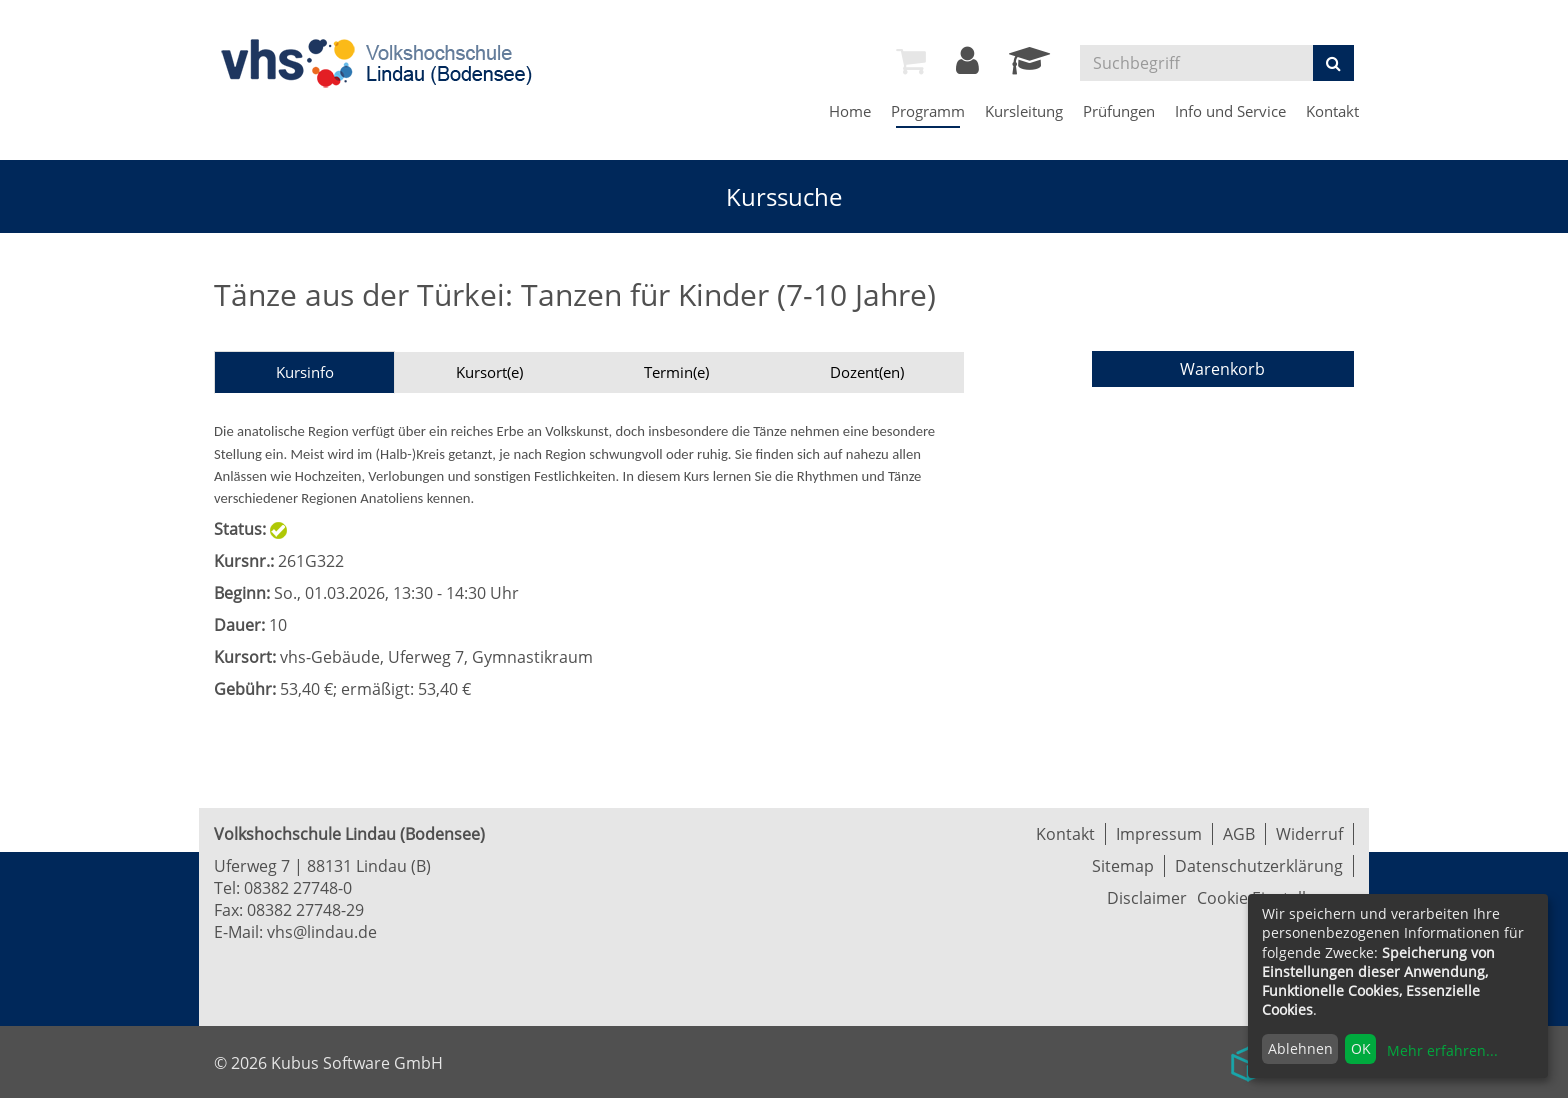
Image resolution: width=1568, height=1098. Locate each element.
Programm (928, 111)
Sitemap (1123, 866)
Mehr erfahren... (1442, 1050)
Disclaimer (1147, 898)
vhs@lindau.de (322, 932)
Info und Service (1230, 111)
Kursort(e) (489, 372)
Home (850, 111)
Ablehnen (1300, 1048)
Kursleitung (1024, 111)
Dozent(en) (867, 372)
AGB (1239, 834)
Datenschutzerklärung (1259, 866)
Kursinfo (305, 372)
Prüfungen (1119, 111)
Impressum (1159, 834)
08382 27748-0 (298, 888)
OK (1361, 1048)
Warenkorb (1222, 369)
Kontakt (1332, 111)
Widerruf (1309, 834)
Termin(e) (676, 372)
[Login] (967, 66)
